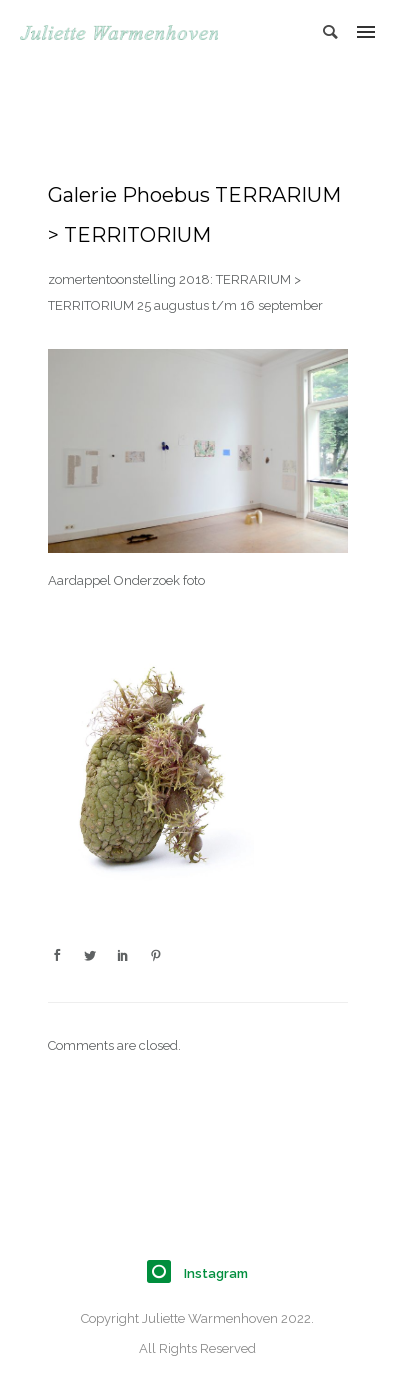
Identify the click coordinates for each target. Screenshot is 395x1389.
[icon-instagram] (164, 1272)
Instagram (216, 1273)
